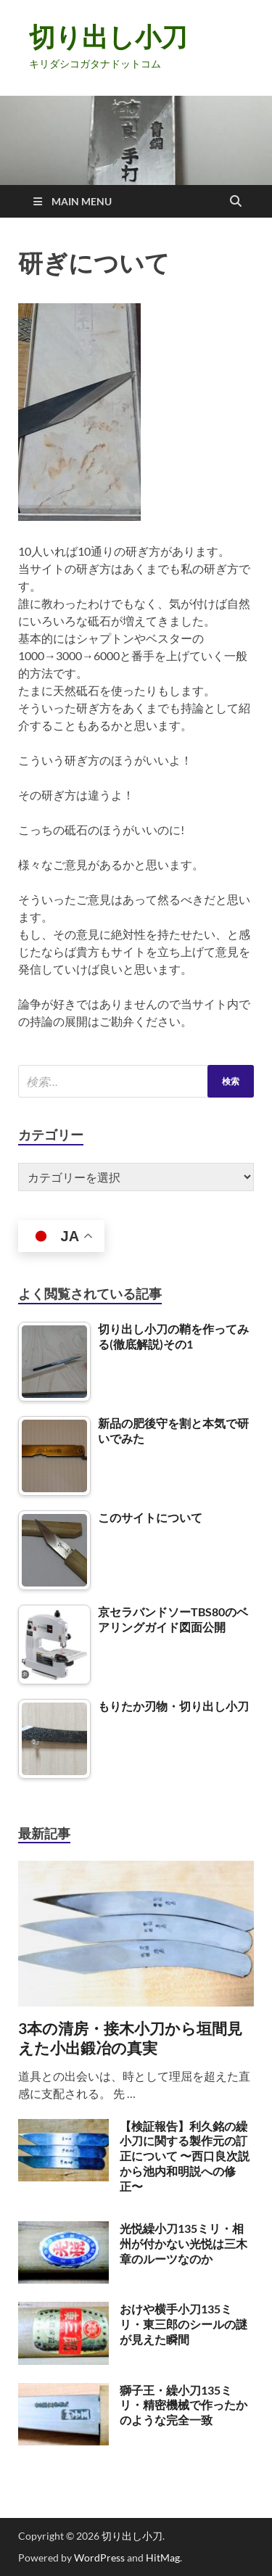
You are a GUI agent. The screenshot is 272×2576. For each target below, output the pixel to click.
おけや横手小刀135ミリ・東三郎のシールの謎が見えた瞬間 (183, 2324)
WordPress (99, 2557)
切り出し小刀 (108, 36)
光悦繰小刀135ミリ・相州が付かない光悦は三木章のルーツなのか (183, 2243)
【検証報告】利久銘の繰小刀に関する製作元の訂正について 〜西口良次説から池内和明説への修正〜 (185, 2156)
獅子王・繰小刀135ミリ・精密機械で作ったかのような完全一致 (183, 2405)
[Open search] (236, 201)
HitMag (163, 2557)
